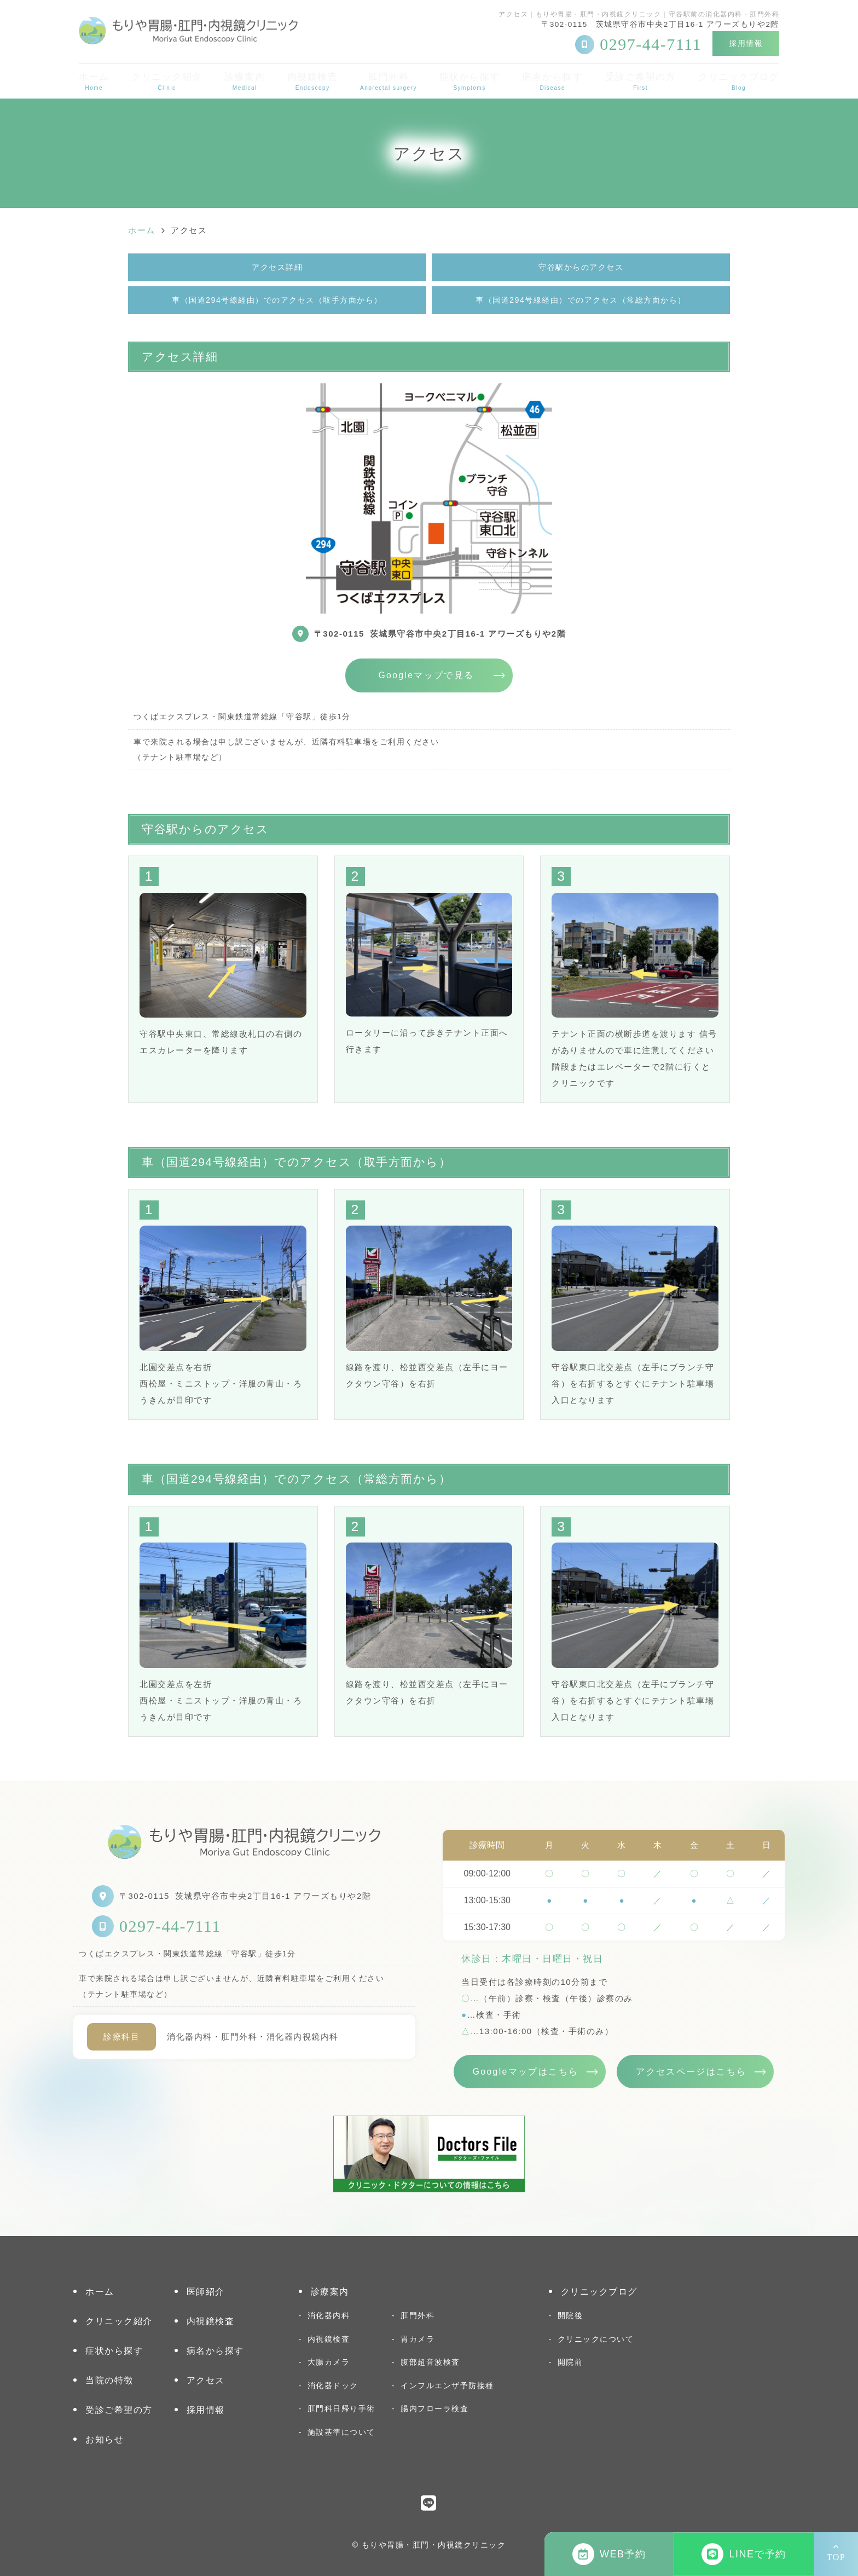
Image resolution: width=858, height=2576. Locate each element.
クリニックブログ (738, 81)
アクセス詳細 (277, 267)
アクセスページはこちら (691, 2071)
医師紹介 (206, 2291)
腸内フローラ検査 (434, 2408)
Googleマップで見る (426, 675)
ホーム (94, 81)
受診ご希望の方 (640, 81)
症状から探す (469, 81)
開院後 (570, 2315)
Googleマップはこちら (526, 2071)
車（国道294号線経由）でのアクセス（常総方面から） (581, 300)
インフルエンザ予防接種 (447, 2385)
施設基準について (341, 2432)
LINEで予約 (744, 2554)
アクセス (206, 2380)
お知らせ (104, 2439)
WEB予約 (609, 2554)
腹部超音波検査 (430, 2362)
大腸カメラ (329, 2362)
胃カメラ (417, 2339)
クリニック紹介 (166, 81)
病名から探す (552, 81)
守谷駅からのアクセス (580, 267)
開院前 (570, 2362)
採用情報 (746, 43)
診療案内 (244, 81)
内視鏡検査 (312, 81)
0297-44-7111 (170, 1926)
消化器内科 (329, 2315)
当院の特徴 (109, 2380)
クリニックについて (596, 2339)
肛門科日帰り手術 (341, 2408)
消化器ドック (333, 2385)
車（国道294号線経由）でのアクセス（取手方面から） (277, 300)
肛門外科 (388, 81)
